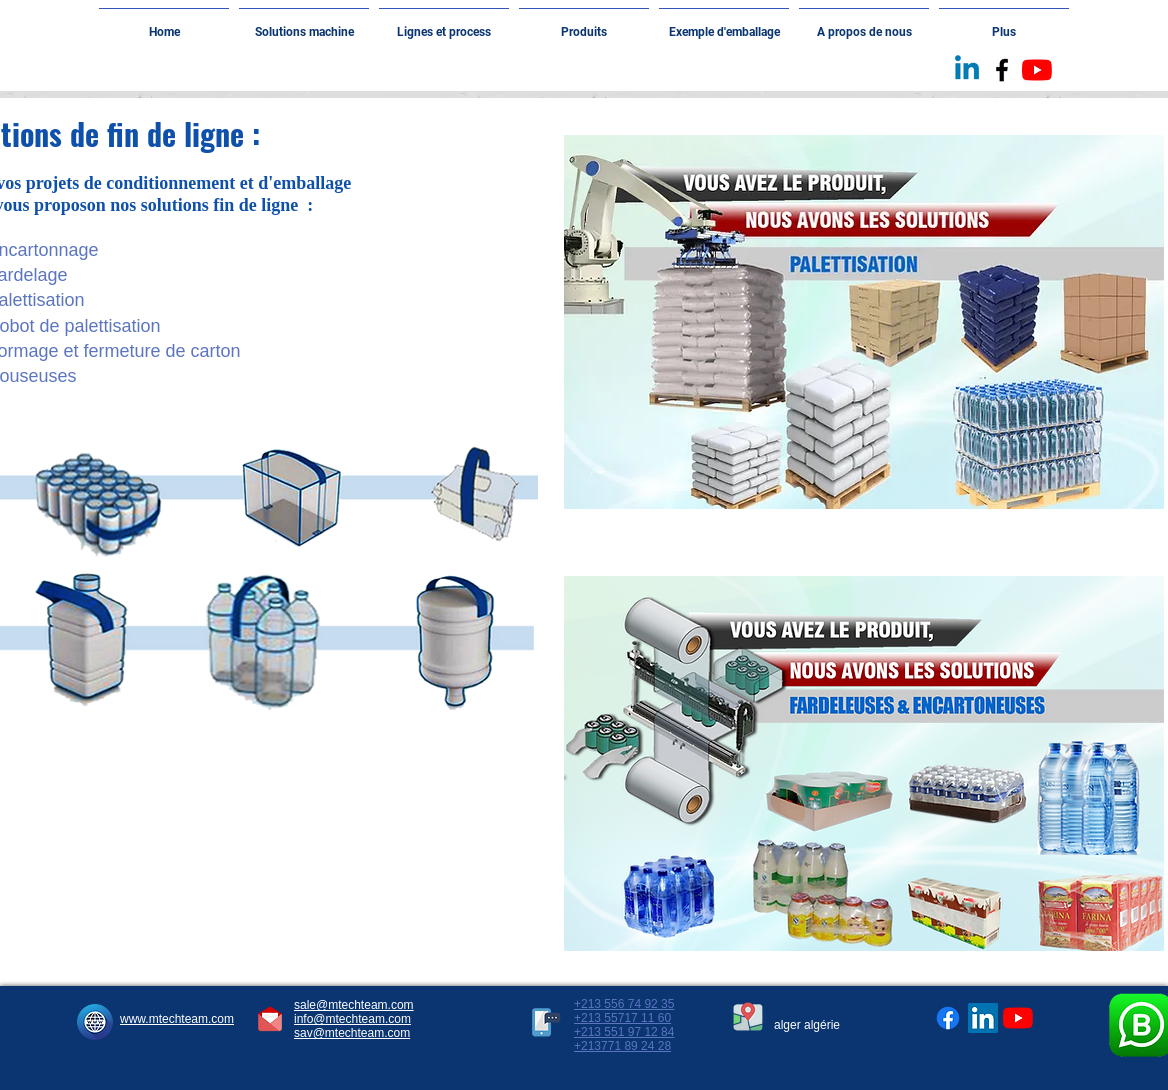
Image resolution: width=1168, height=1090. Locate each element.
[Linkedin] (967, 70)
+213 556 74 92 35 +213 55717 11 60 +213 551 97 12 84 (624, 1018)
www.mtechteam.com (177, 1019)
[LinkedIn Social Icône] (983, 1018)
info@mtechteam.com (352, 1019)
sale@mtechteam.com (354, 1005)
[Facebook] (948, 1018)
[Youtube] (1037, 70)
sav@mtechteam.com (352, 1033)
